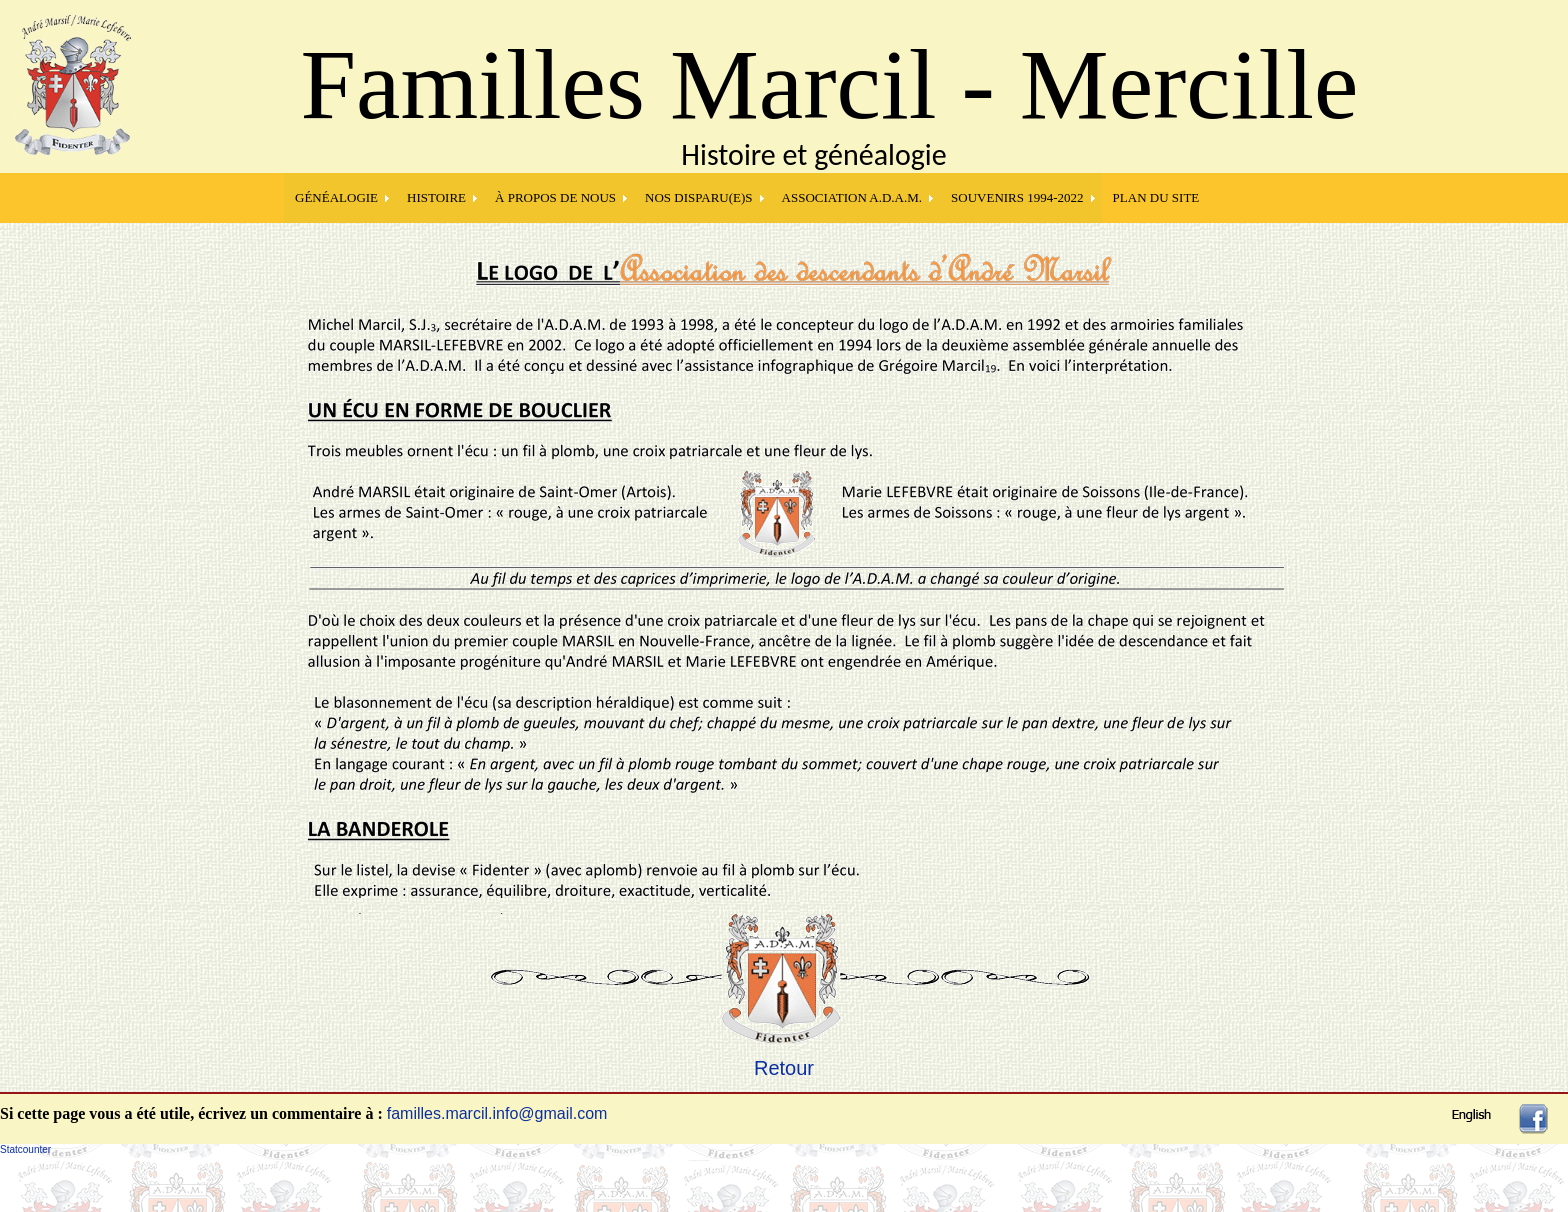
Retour (784, 1068)
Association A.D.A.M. (852, 197)
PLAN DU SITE (1156, 197)
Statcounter (25, 1149)
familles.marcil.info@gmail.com (497, 1113)
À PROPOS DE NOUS (555, 197)
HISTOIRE (436, 197)
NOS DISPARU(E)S (699, 197)
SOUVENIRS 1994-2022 (1017, 197)
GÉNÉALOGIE (336, 197)
